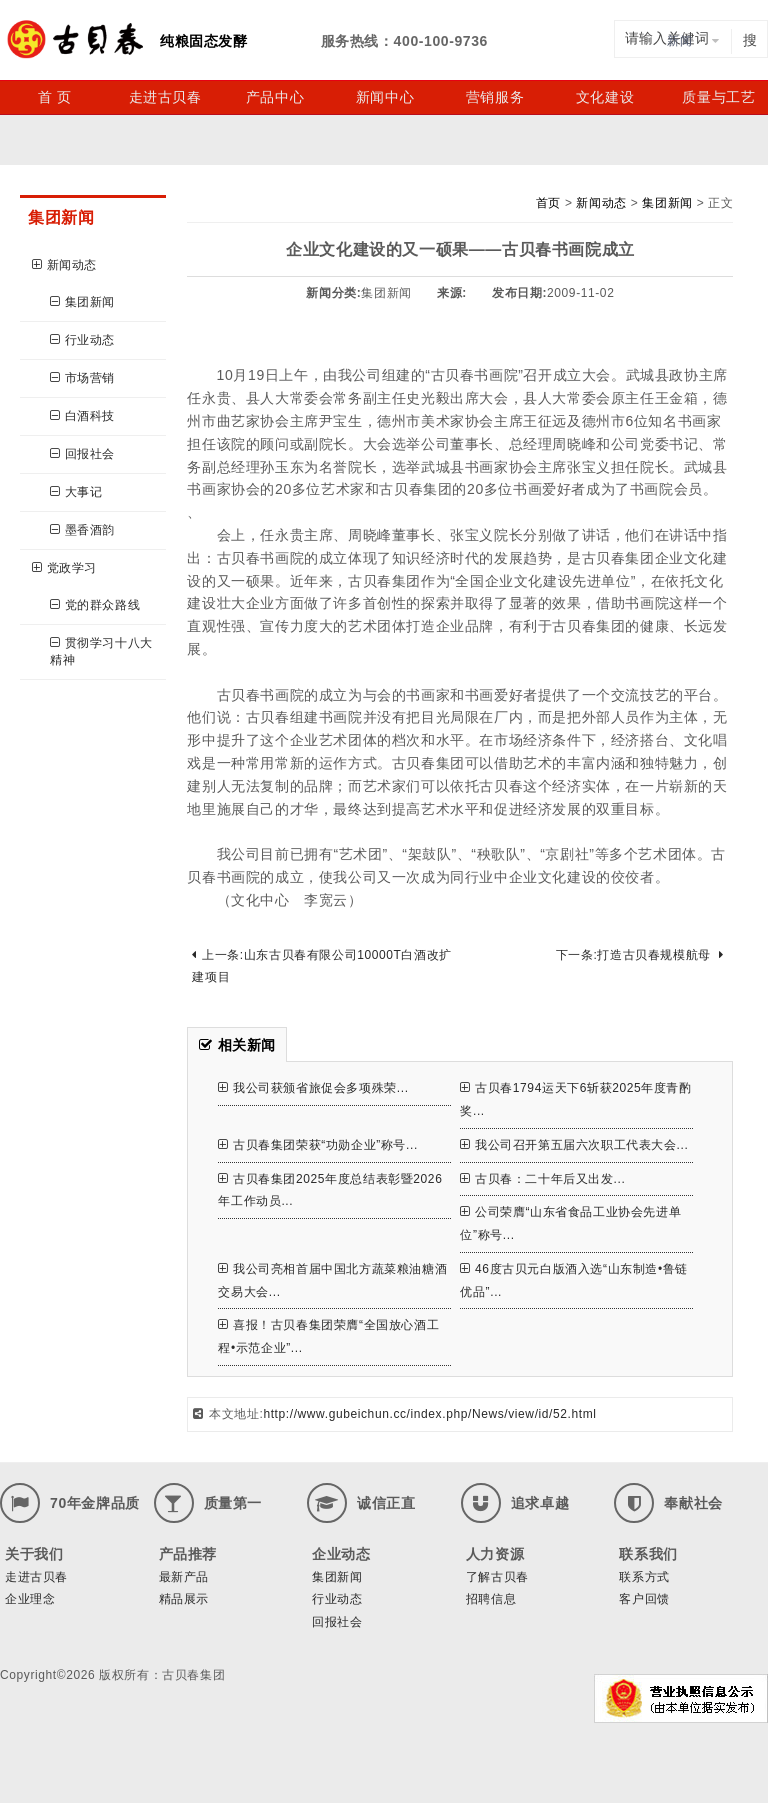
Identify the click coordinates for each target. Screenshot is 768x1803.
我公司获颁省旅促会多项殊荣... (313, 1088)
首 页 (55, 97)
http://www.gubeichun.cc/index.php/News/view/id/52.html (429, 1414)
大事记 (76, 492)
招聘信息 (491, 1599)
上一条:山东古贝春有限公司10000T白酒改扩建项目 (321, 966)
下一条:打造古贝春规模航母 (640, 955)
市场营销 (82, 378)
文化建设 (605, 97)
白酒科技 (82, 416)
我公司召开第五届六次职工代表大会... (574, 1145)
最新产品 (184, 1577)
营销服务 (495, 97)
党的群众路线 (95, 605)
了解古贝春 (497, 1577)
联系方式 (644, 1577)
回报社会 (82, 454)
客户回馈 (644, 1599)
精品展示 (184, 1599)
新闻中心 (385, 97)
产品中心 (275, 97)
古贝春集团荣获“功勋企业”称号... (317, 1145)
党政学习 (64, 568)
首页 (548, 203)
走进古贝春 (165, 97)
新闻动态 (64, 265)
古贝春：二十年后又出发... (542, 1179)
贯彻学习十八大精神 (101, 651)
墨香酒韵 (82, 530)
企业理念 (30, 1599)
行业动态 (82, 340)
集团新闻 (82, 302)
